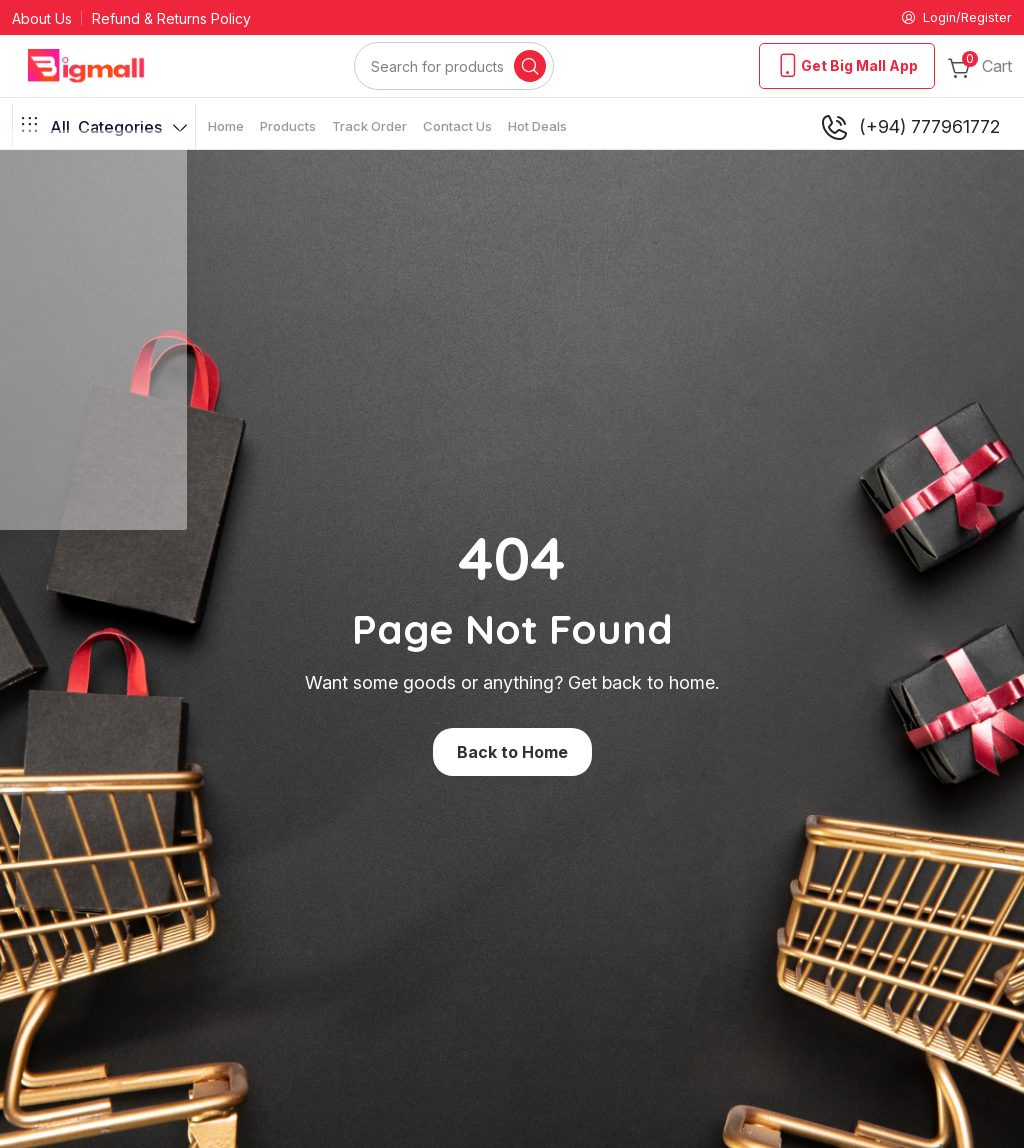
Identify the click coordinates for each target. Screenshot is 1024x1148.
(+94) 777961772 (909, 129)
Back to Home (512, 754)
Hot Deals (537, 128)
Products (288, 128)
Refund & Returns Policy (171, 19)
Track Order (369, 128)
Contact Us (457, 128)
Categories (104, 129)
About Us (42, 19)
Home (226, 128)
